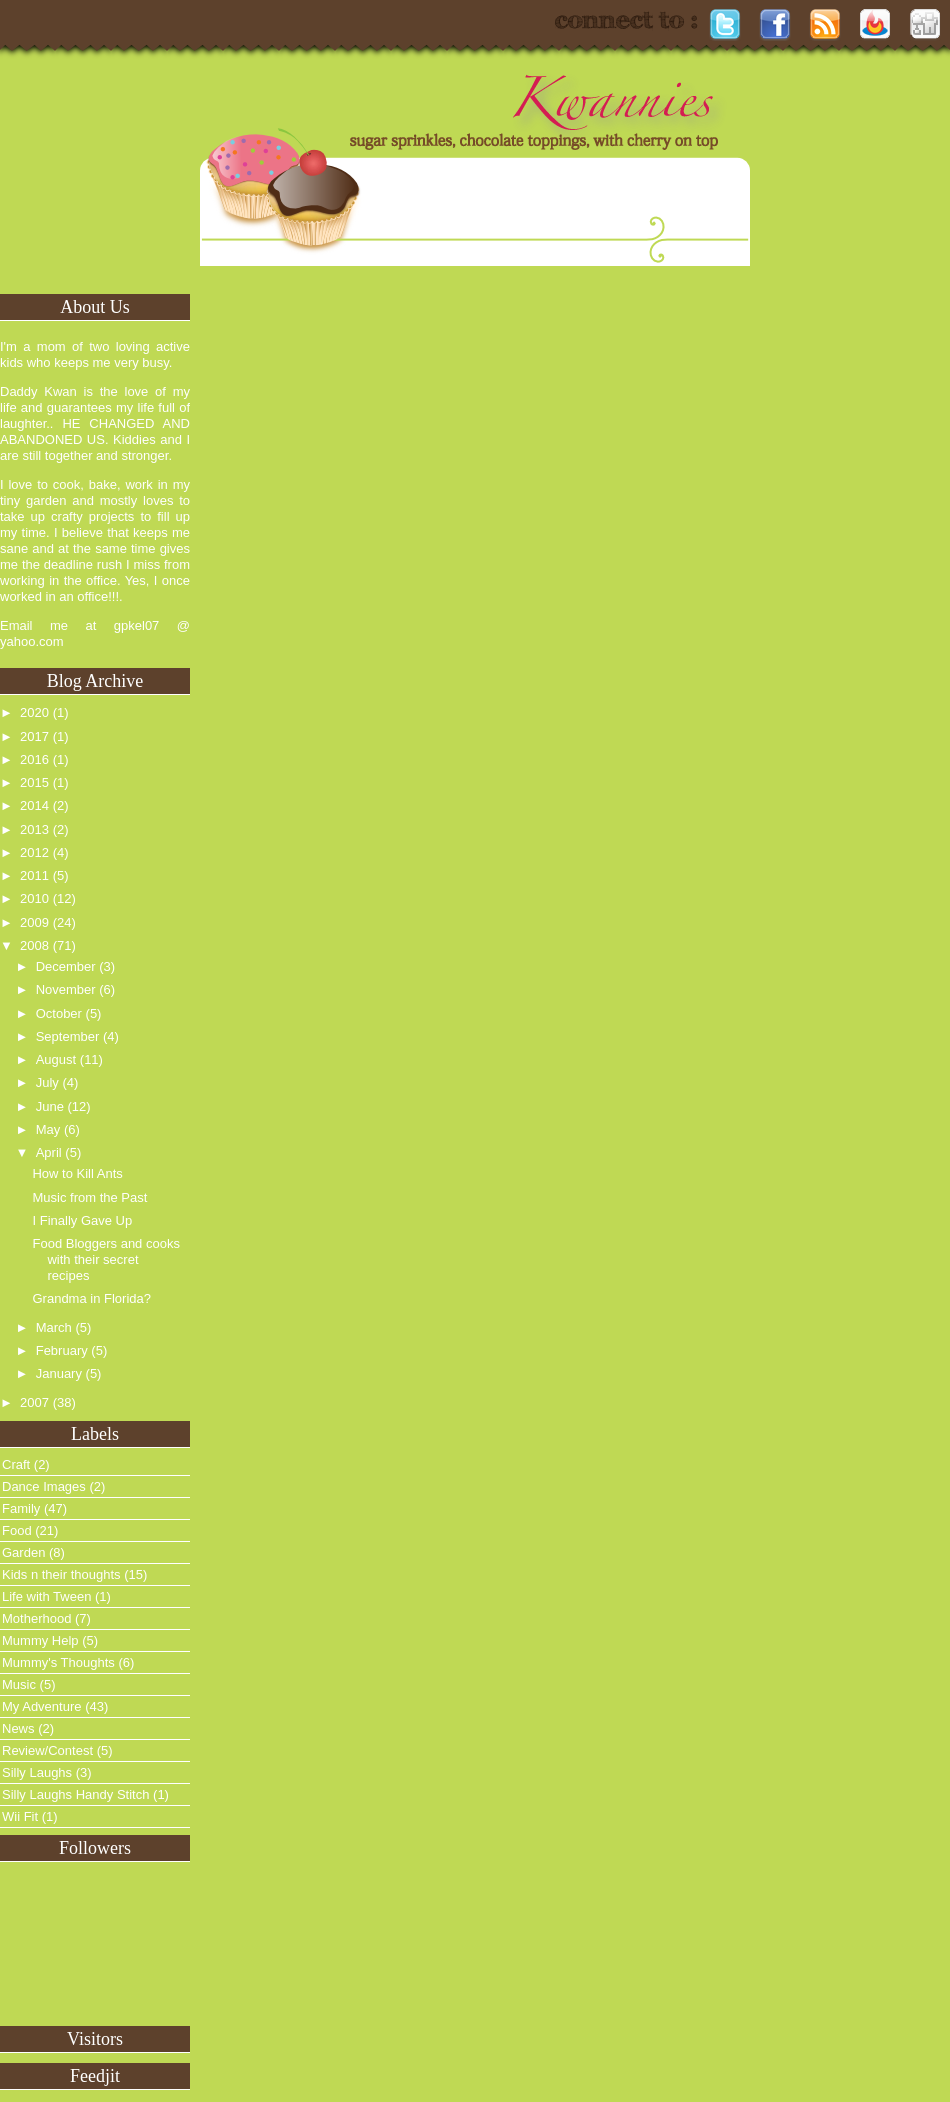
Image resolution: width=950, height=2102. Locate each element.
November (66, 989)
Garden (23, 1552)
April (49, 1152)
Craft (16, 1464)
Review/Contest (47, 1750)
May (48, 1129)
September (68, 1036)
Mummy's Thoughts (58, 1662)
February (62, 1350)
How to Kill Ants (77, 1173)
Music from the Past (89, 1197)
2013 (34, 829)
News (18, 1728)
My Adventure (42, 1706)
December (66, 966)
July (47, 1082)
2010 (34, 898)
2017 (34, 736)
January (59, 1373)
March (54, 1327)
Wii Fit (20, 1816)
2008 (34, 945)
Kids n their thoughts (61, 1574)
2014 (34, 805)
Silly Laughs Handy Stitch (75, 1794)
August (56, 1059)
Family (21, 1508)
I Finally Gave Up (82, 1220)
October (59, 1013)
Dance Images (44, 1486)
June (50, 1106)
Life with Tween (46, 1596)
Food (17, 1530)
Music (19, 1684)
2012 (34, 852)
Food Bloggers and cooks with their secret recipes (105, 1259)
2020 (34, 712)
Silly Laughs (37, 1772)
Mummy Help (40, 1640)
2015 (34, 782)
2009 (34, 922)
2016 (34, 759)
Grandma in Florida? (91, 1298)
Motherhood (36, 1618)
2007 (34, 1402)
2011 (34, 875)
